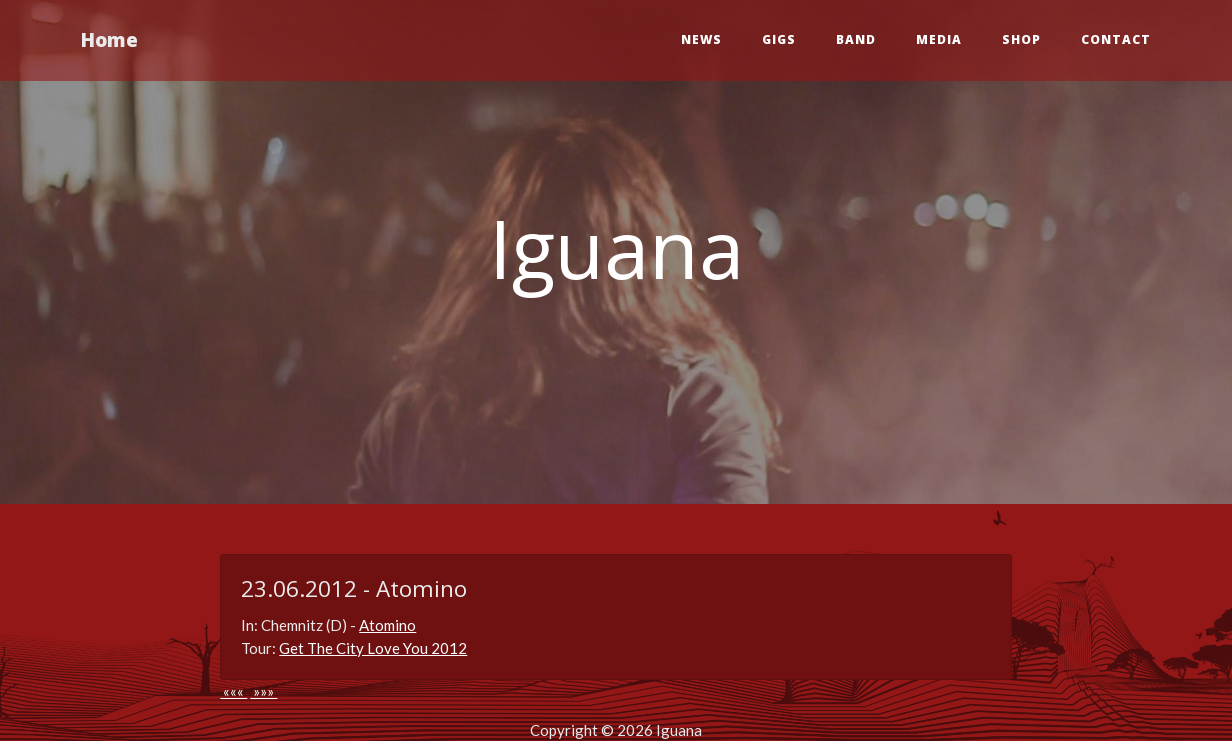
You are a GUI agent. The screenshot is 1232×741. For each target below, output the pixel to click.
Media (939, 39)
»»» (263, 691)
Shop (1021, 39)
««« (233, 691)
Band (856, 39)
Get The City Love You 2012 (373, 648)
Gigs (779, 39)
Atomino (387, 625)
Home (109, 39)
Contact (1116, 39)
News (701, 39)
